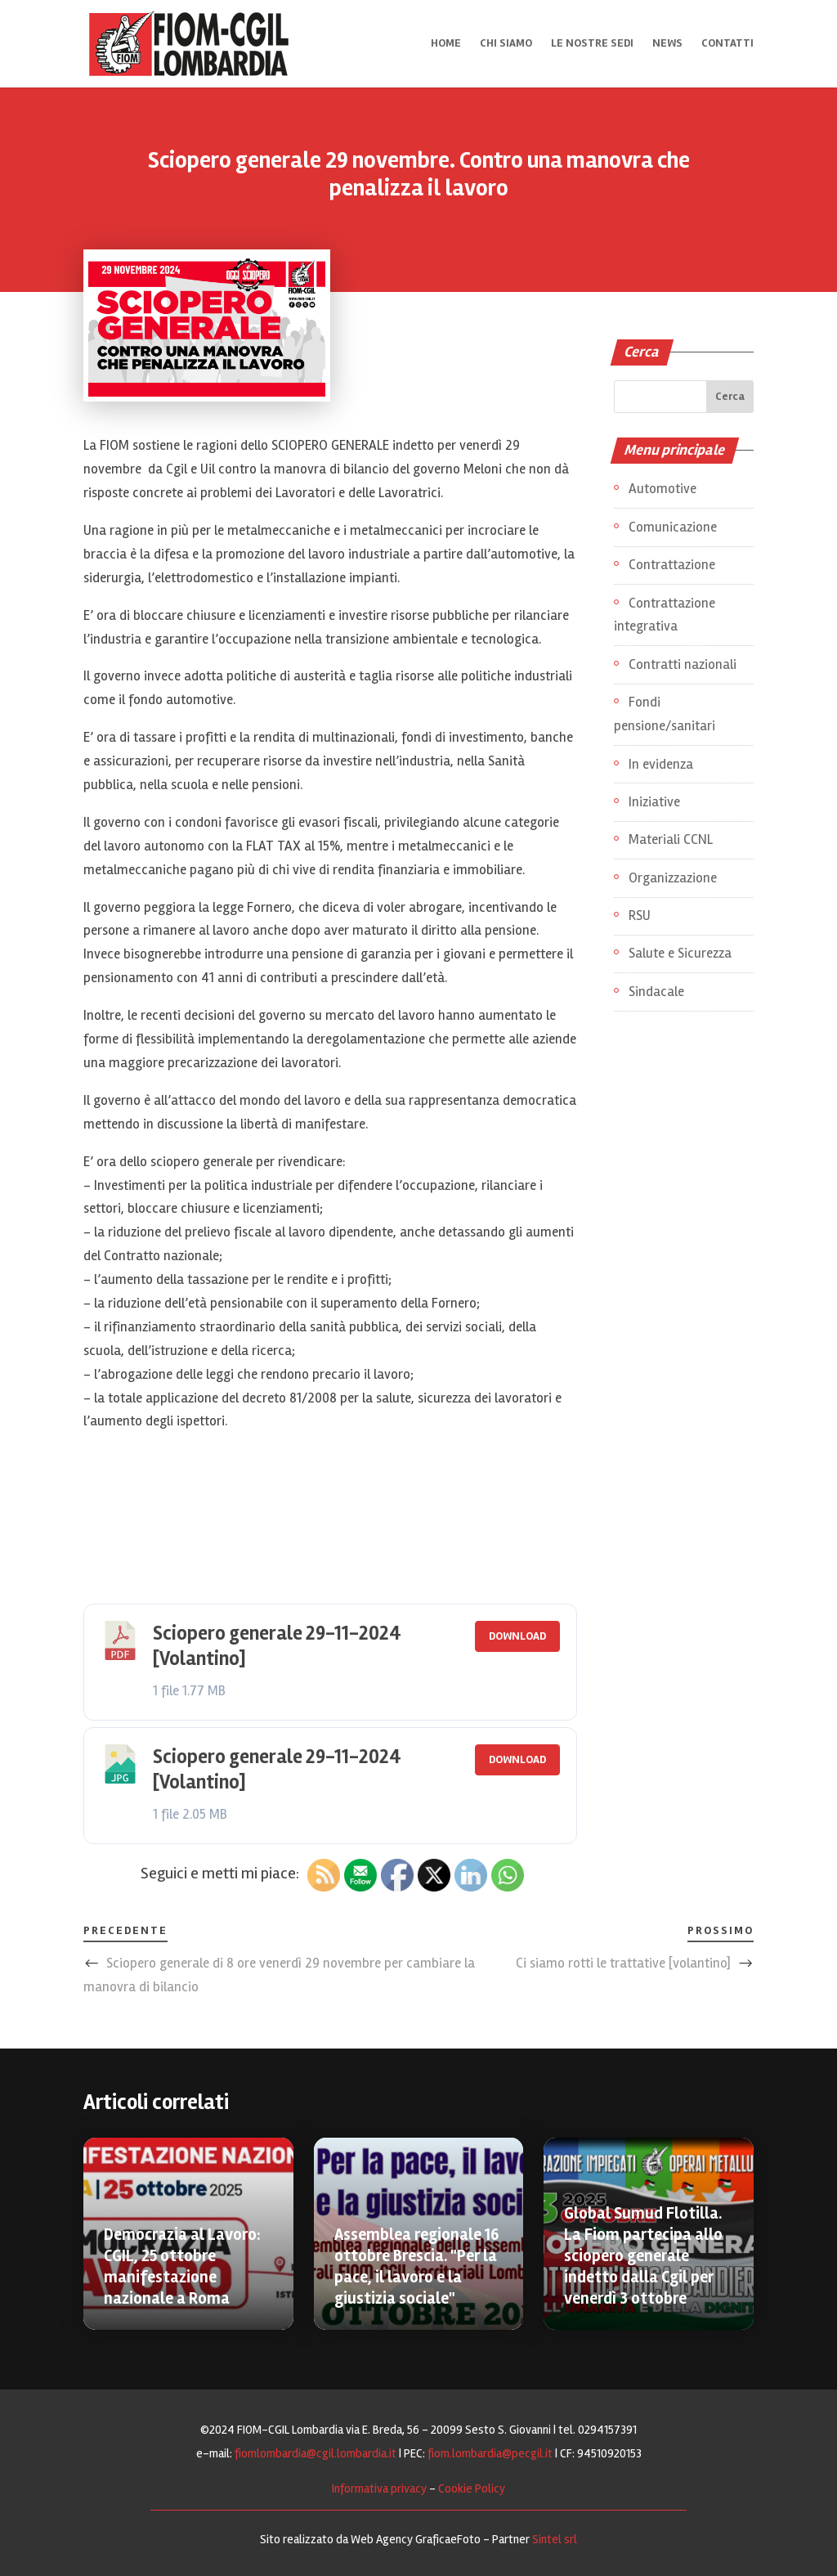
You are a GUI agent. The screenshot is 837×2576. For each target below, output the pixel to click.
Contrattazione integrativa (664, 615)
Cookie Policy (471, 2488)
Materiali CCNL (671, 839)
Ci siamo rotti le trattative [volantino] (623, 1963)
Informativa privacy (379, 2488)
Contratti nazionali (682, 664)
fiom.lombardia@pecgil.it (490, 2453)
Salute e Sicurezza (680, 953)
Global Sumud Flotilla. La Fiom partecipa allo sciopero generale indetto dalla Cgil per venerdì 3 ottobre (643, 2256)
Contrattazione (672, 564)
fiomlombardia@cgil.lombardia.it (315, 2453)
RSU (640, 915)
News (667, 44)
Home (446, 44)
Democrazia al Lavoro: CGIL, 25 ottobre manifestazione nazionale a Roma (182, 2266)
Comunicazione (673, 527)
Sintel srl (554, 2539)
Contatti (727, 44)
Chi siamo (506, 44)
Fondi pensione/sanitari (664, 713)
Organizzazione (673, 877)
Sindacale (656, 991)
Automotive (662, 488)
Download (517, 1636)
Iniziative (654, 801)
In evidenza (661, 764)
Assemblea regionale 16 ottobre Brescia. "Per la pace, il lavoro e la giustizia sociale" (416, 2266)
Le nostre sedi (592, 44)
